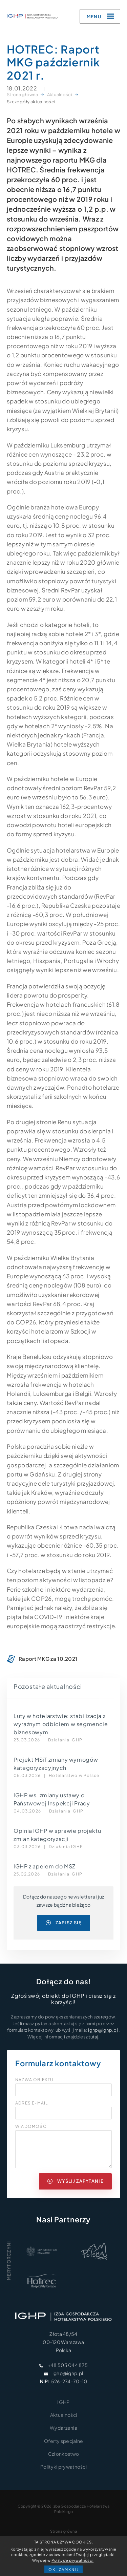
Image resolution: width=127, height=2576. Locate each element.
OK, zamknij (63, 2569)
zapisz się (64, 1922)
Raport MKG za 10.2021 (48, 1658)
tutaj (93, 2036)
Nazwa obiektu (34, 2080)
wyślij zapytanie (75, 2181)
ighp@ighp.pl (103, 2030)
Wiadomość (30, 2126)
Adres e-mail (31, 2103)
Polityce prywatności (72, 2560)
